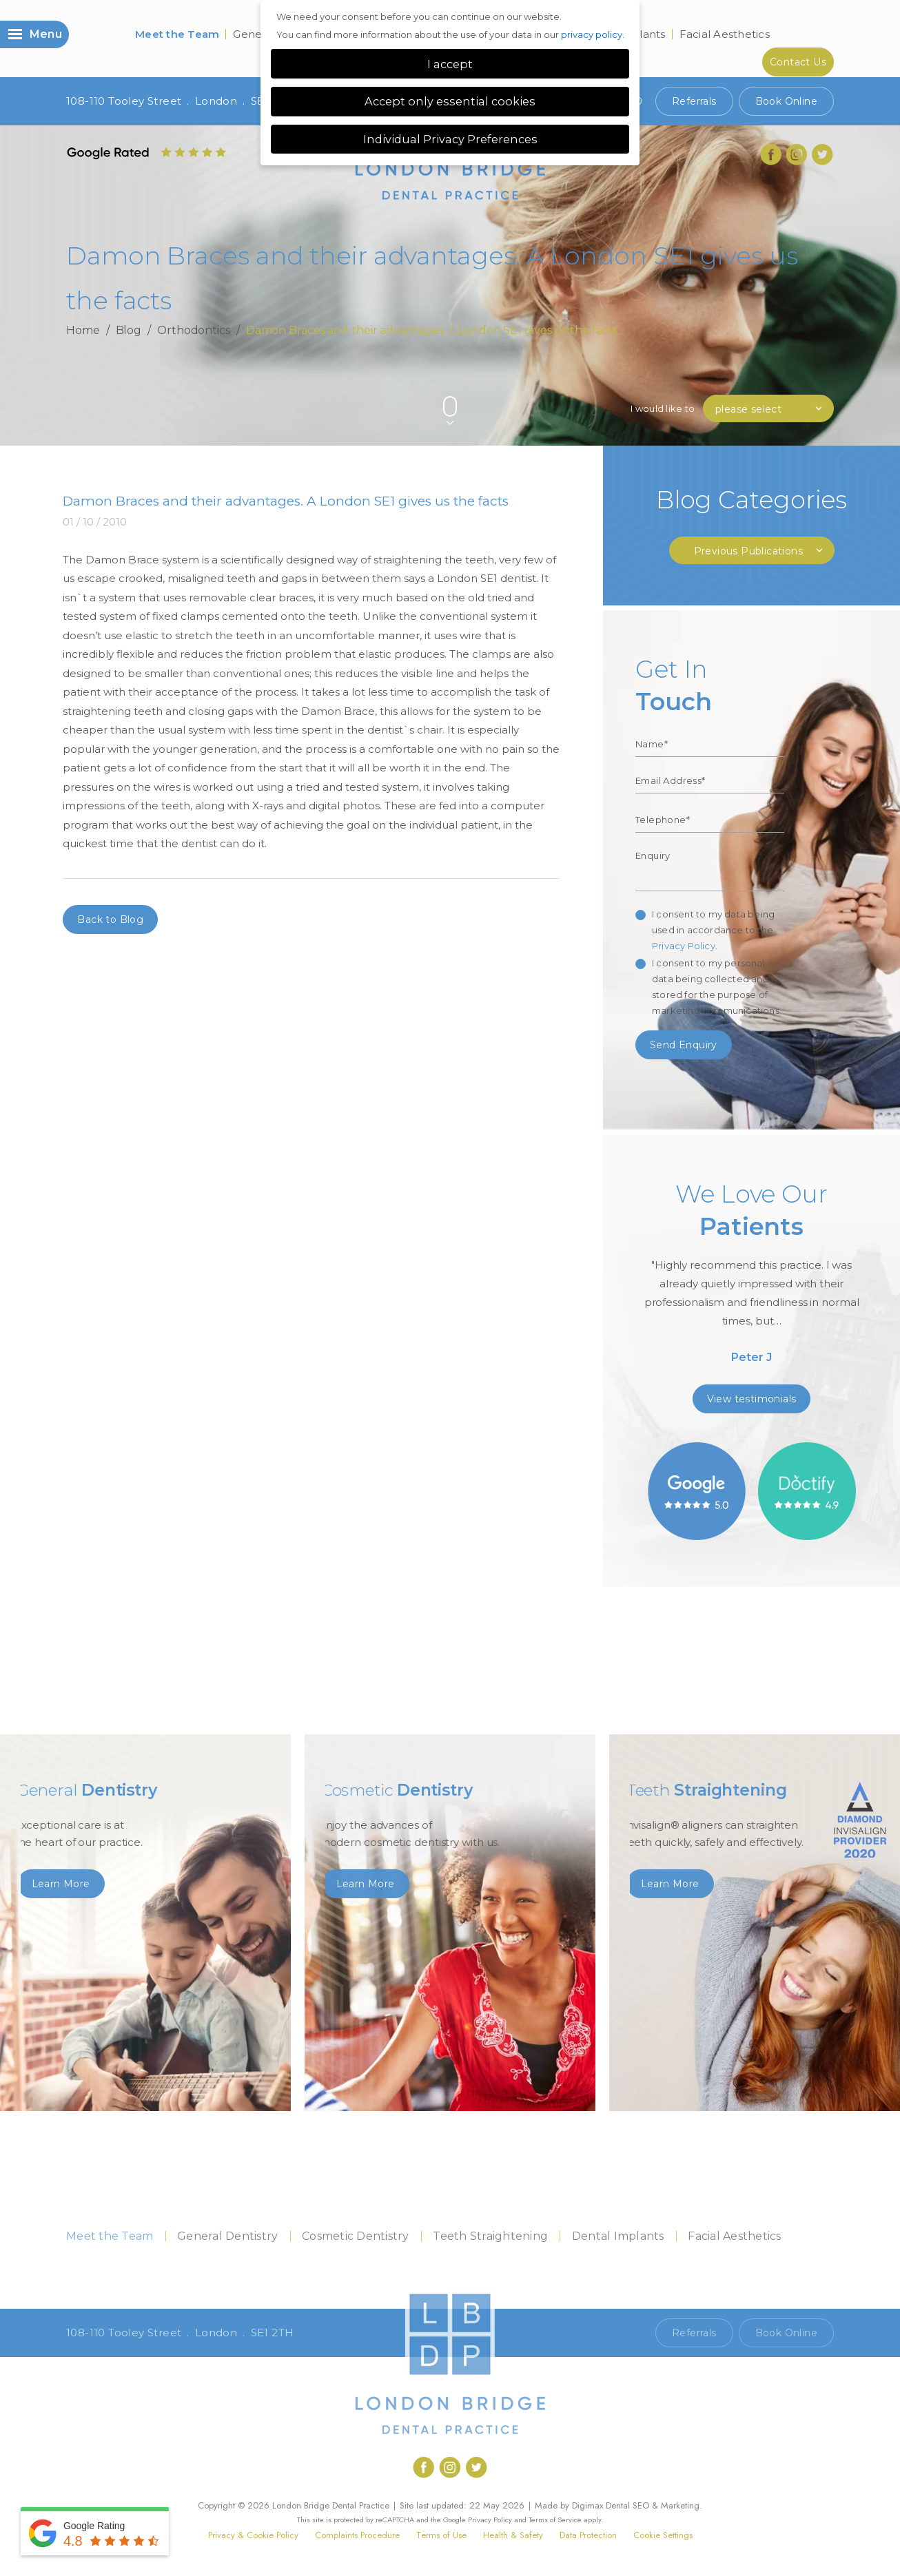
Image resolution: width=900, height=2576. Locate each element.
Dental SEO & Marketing (652, 2505)
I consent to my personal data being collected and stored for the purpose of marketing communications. (716, 986)
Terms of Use (441, 2535)
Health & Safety (513, 2535)
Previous (794, 383)
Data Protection (588, 2535)
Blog (129, 330)
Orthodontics (193, 330)
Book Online (786, 101)
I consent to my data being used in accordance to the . (713, 929)
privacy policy (591, 34)
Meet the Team (177, 34)
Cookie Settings (663, 2535)
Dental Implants (618, 2236)
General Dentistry (227, 2236)
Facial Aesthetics (724, 34)
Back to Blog (110, 919)
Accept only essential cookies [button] (450, 101)
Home (83, 330)
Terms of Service (555, 2519)
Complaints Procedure (357, 2535)
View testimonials (752, 1399)
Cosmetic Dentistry (355, 2236)
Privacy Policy (683, 945)
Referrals (694, 101)
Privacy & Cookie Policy (253, 2535)
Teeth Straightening (490, 2236)
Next (827, 383)
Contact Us (798, 62)
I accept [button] (450, 64)
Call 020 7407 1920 (594, 2333)
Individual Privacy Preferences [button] (450, 139)
